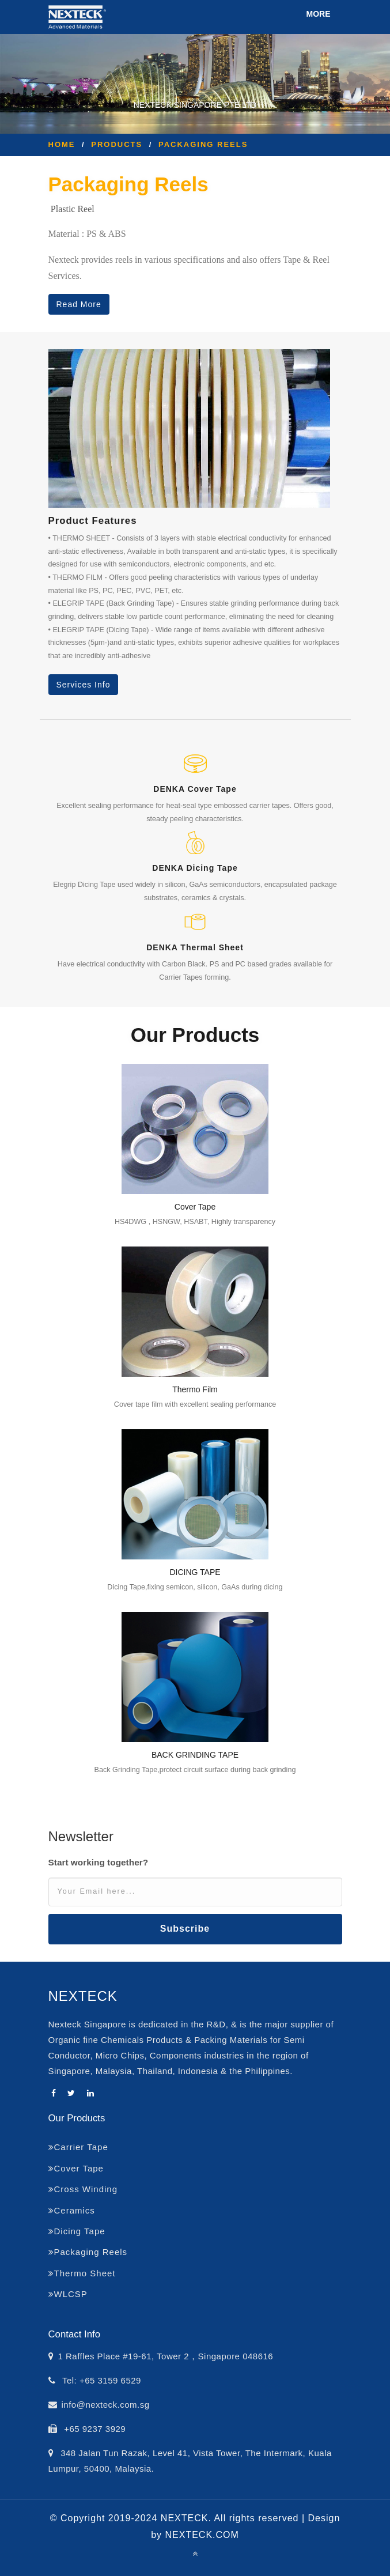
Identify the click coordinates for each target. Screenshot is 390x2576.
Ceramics (71, 2210)
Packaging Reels (203, 144)
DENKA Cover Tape (194, 789)
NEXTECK (83, 1996)
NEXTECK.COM (202, 2535)
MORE (318, 13)
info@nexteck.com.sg (106, 2404)
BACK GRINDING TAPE (195, 1754)
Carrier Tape (78, 2147)
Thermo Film (195, 1389)
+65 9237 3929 (94, 2429)
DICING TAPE (194, 1572)
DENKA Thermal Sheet (195, 947)
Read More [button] (78, 304)
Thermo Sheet (82, 2273)
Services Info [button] (83, 684)
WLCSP (68, 2294)
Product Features (92, 520)
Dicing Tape (76, 2231)
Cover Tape (195, 1206)
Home (61, 144)
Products (116, 144)
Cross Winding (83, 2189)
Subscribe (185, 1928)
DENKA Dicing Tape (194, 867)
